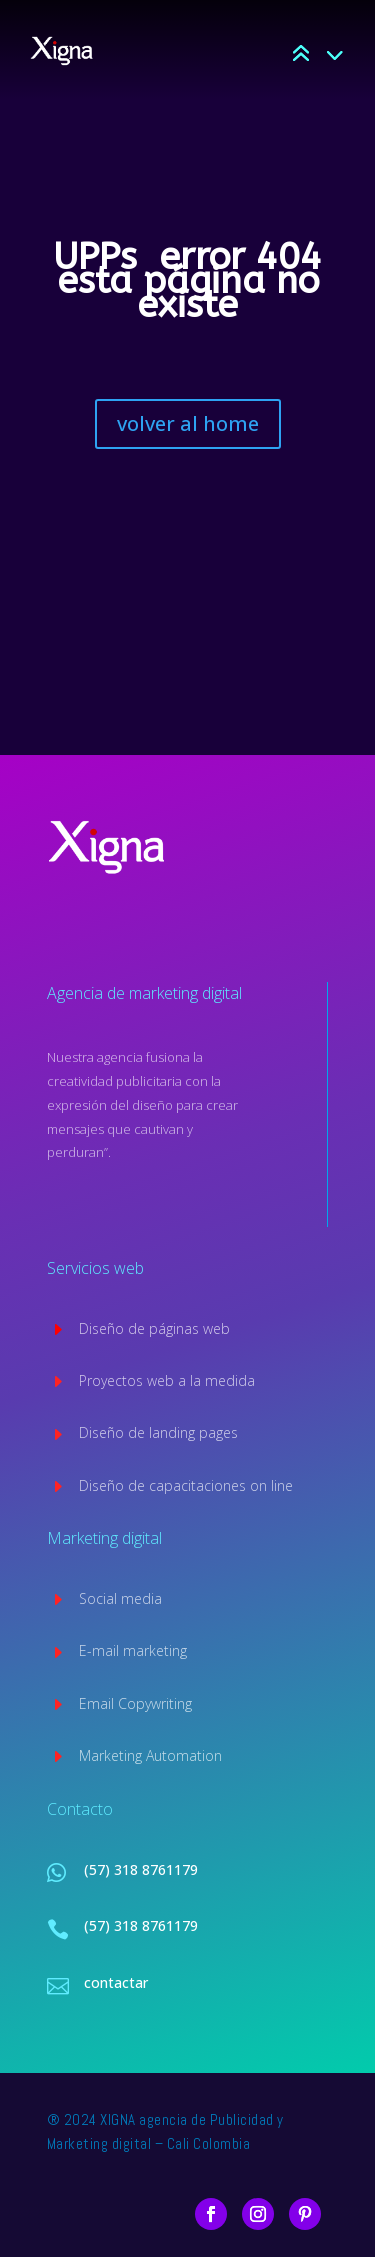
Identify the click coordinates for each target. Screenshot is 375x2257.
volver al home (188, 423)
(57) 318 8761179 (141, 1869)
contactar (116, 1982)
